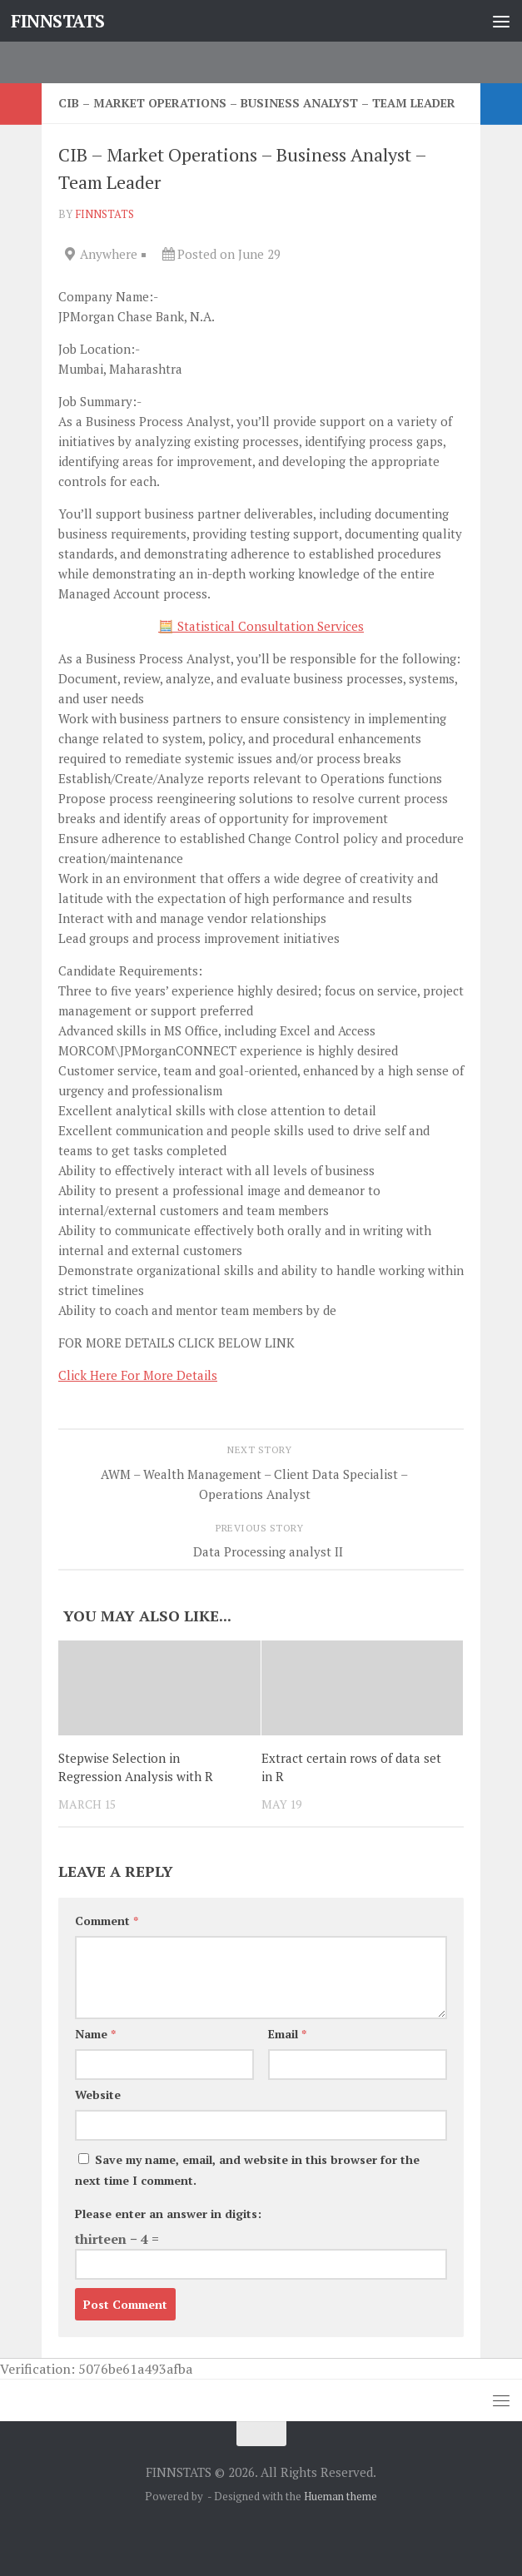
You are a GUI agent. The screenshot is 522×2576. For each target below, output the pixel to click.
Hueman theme (340, 2496)
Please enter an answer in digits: (168, 2213)
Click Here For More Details (137, 1375)
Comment (106, 1920)
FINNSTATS (58, 20)
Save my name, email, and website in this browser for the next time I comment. (247, 2170)
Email (287, 2034)
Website (98, 2094)
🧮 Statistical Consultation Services (261, 626)
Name (95, 2034)
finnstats (104, 213)
